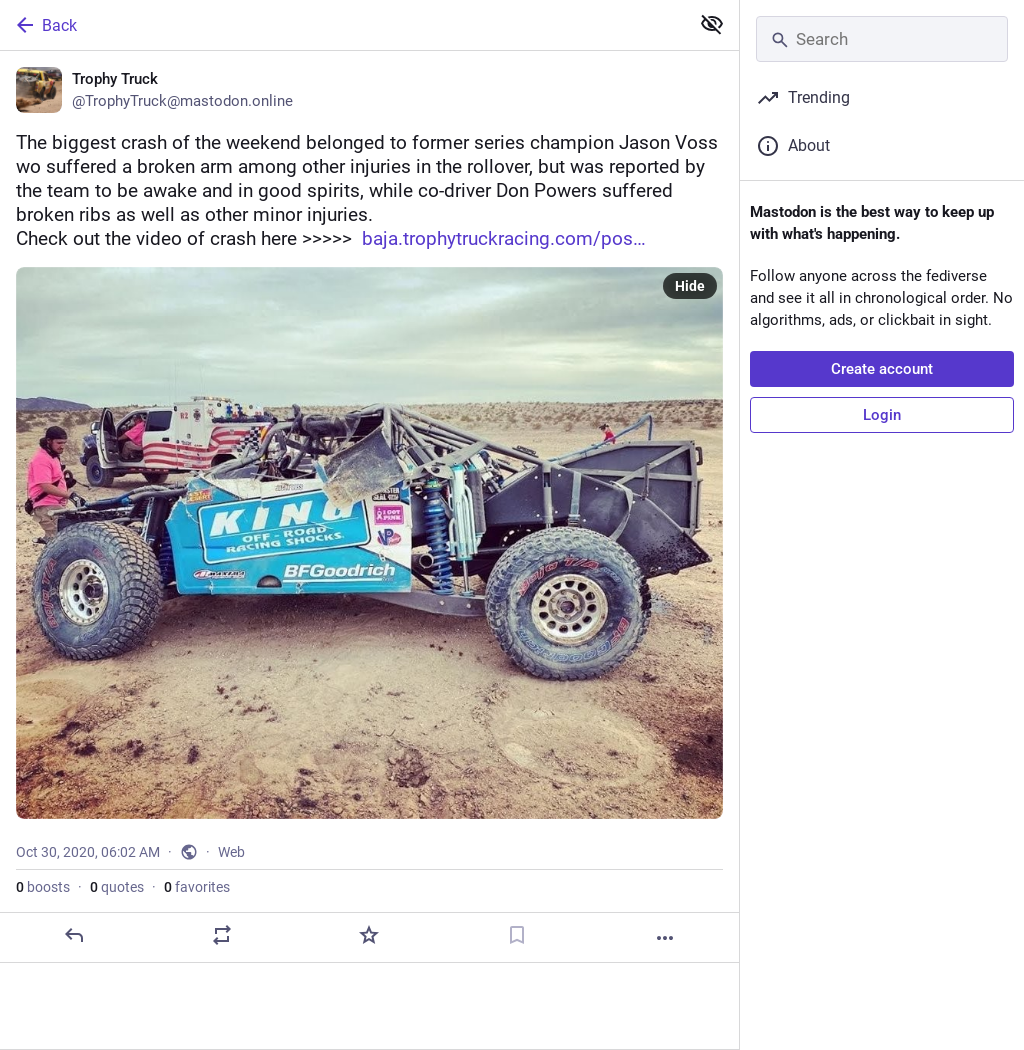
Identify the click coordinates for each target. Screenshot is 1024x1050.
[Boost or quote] (222, 935)
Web (231, 852)
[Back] (342, 25)
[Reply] (74, 935)
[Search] (882, 39)
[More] (665, 938)
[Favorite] (369, 935)
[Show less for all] (712, 24)
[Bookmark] (517, 935)
